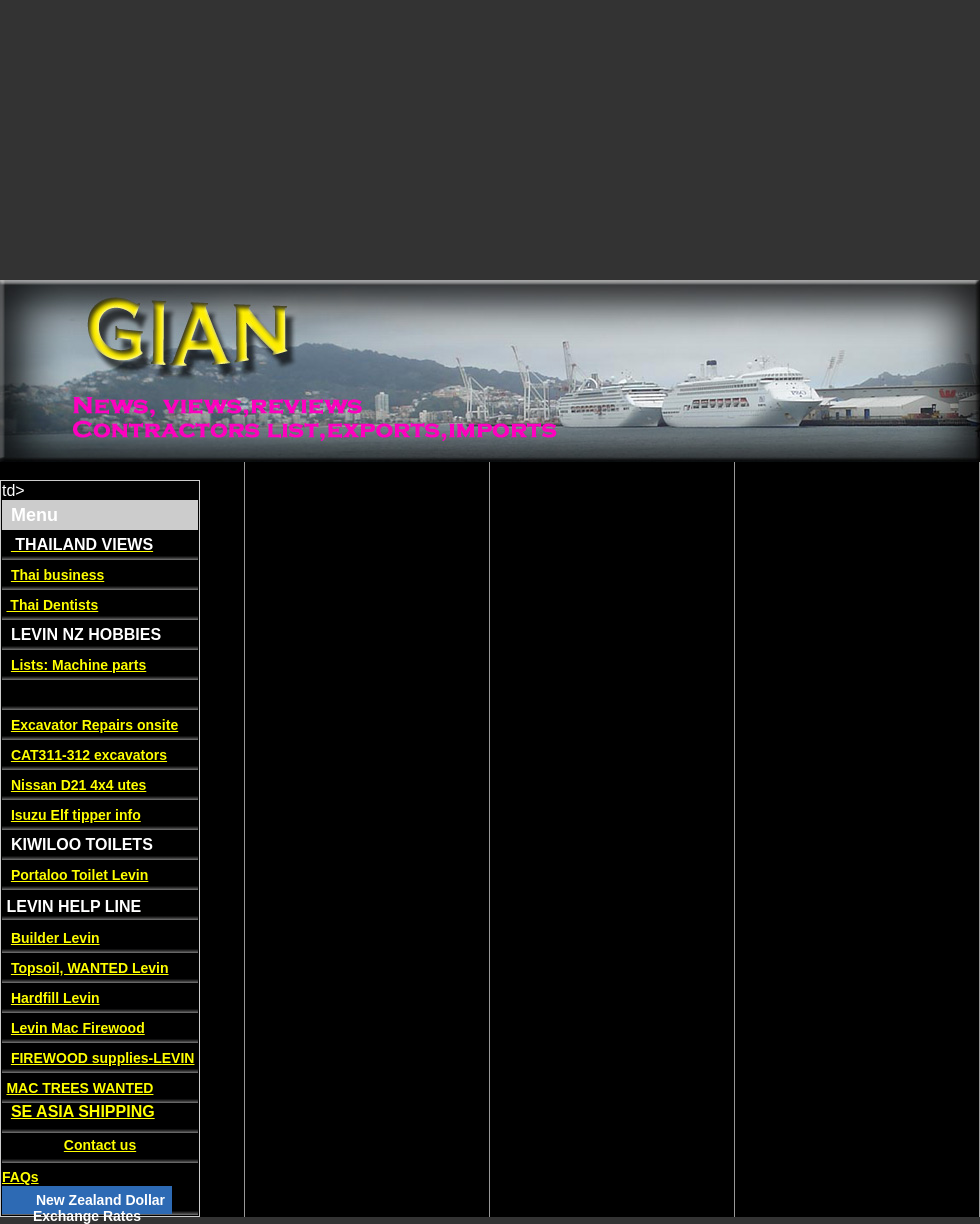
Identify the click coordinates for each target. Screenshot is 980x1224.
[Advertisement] (307, 140)
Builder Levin (55, 938)
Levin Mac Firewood (78, 1028)
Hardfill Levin (55, 998)
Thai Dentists (52, 605)
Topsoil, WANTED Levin (90, 968)
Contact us (100, 1145)
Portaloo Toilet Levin (79, 875)
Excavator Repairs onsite (94, 725)
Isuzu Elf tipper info (76, 815)
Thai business (57, 575)
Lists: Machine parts (78, 665)
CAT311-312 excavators (89, 755)
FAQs (20, 1177)
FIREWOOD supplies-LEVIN (103, 1058)
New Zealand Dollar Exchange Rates (99, 1208)
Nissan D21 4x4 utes (78, 785)
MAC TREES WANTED (79, 1088)
